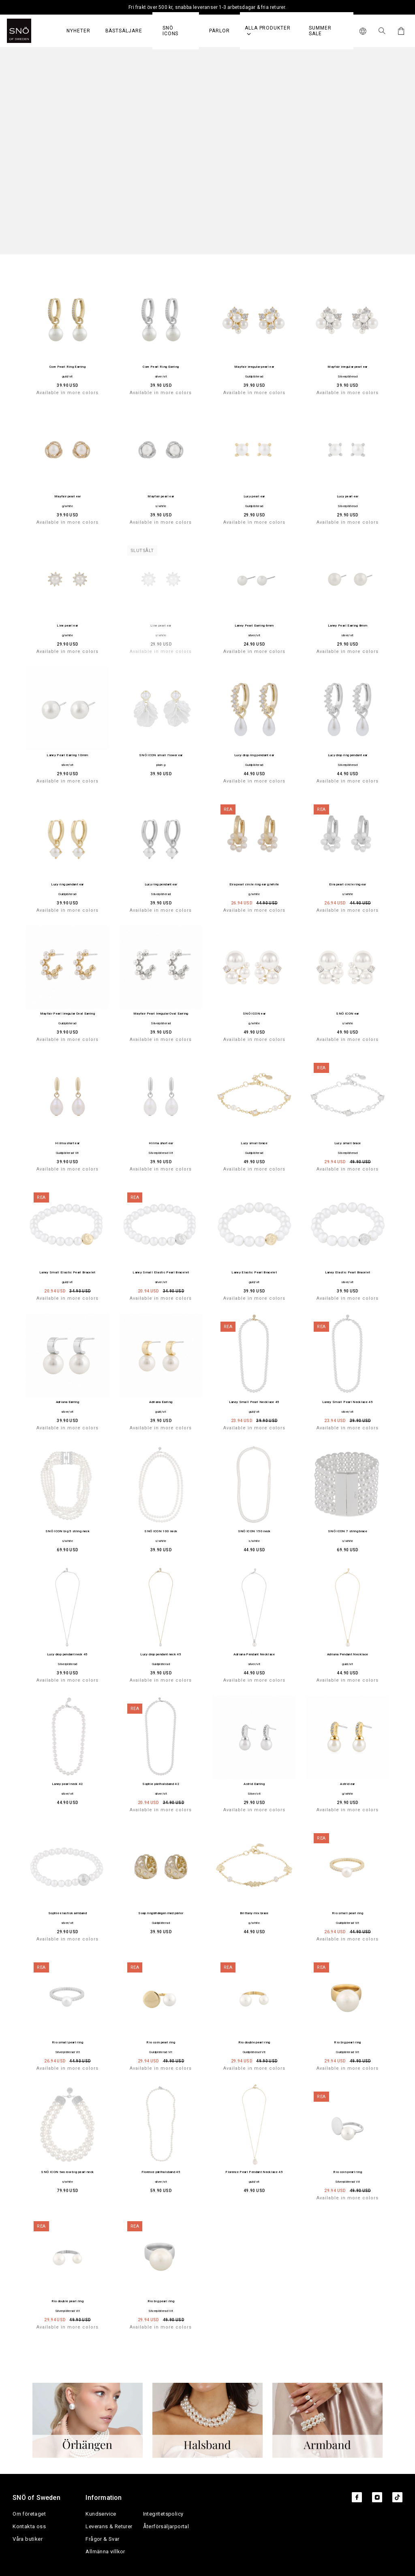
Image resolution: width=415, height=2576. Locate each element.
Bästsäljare (123, 31)
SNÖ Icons (171, 30)
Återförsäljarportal (166, 2526)
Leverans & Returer (109, 2526)
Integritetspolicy (163, 2514)
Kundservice (101, 2514)
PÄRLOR (219, 31)
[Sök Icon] (381, 31)
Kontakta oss (29, 2526)
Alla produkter (268, 30)
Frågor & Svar (102, 2539)
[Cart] (399, 31)
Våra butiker (28, 2539)
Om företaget (29, 2514)
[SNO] (34, 31)
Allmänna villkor (105, 2551)
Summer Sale (320, 30)
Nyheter (78, 31)
